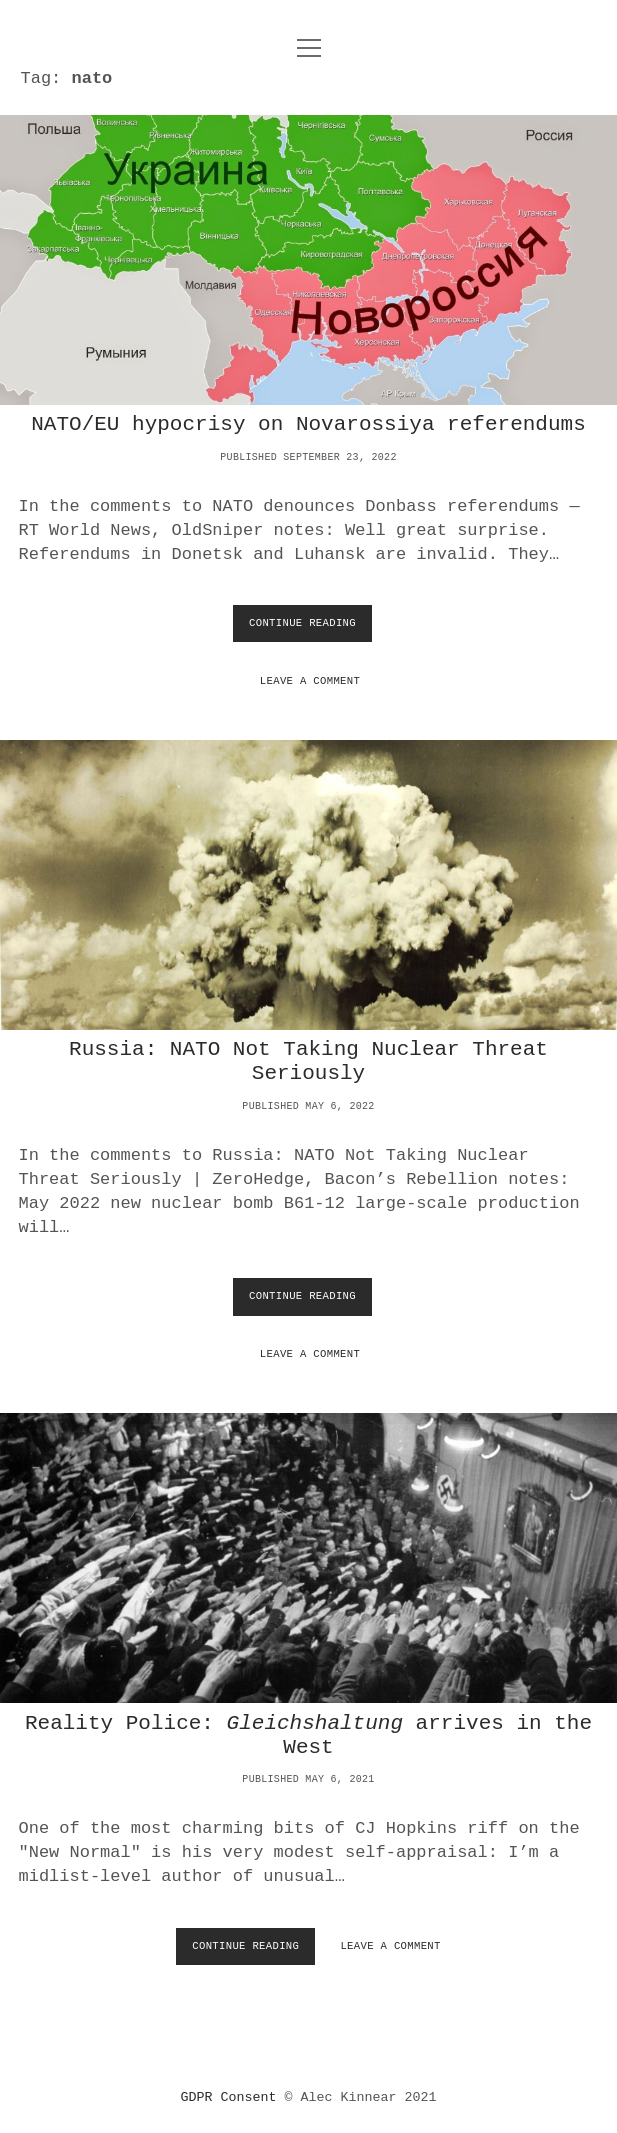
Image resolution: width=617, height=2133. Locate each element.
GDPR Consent (229, 2097)
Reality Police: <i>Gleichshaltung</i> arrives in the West (308, 1558)
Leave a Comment (310, 681)
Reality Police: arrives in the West (308, 1735)
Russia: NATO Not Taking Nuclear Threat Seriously (308, 885)
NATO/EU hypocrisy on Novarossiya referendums (308, 260)
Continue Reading (306, 628)
